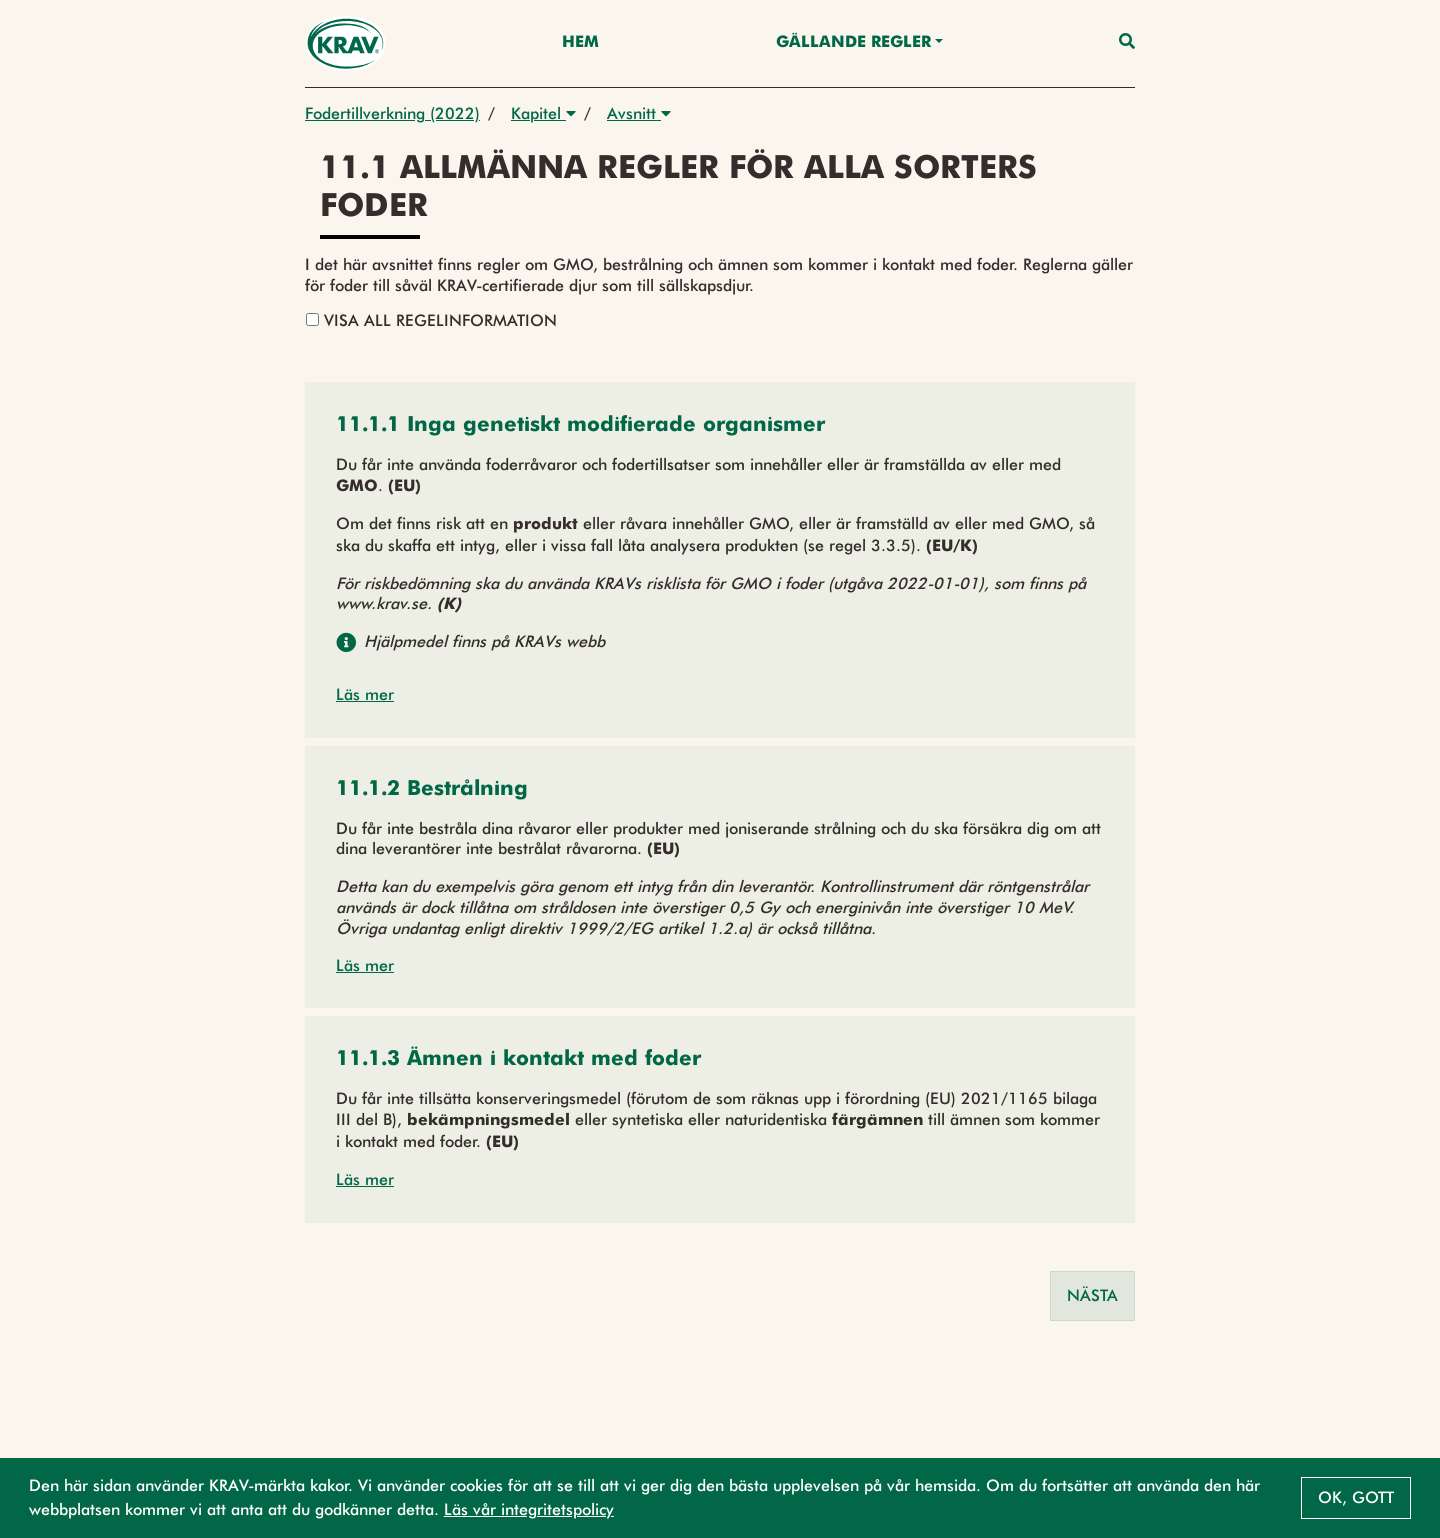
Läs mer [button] (365, 694)
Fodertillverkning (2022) (392, 113)
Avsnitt (639, 113)
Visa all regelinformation (431, 320)
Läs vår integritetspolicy (529, 1509)
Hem (580, 43)
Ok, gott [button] (1356, 1497)
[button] (580, 426)
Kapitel (543, 113)
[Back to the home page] (345, 43)
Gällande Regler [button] (853, 43)
